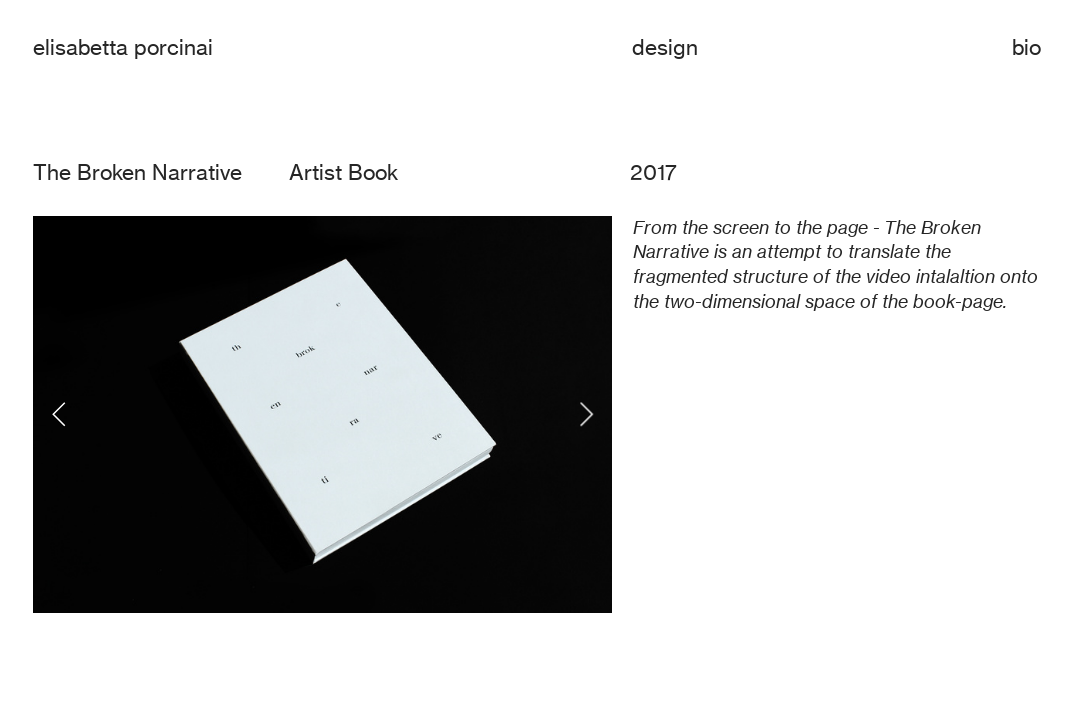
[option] (322, 414)
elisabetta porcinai (123, 47)
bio (1026, 47)
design (665, 47)
